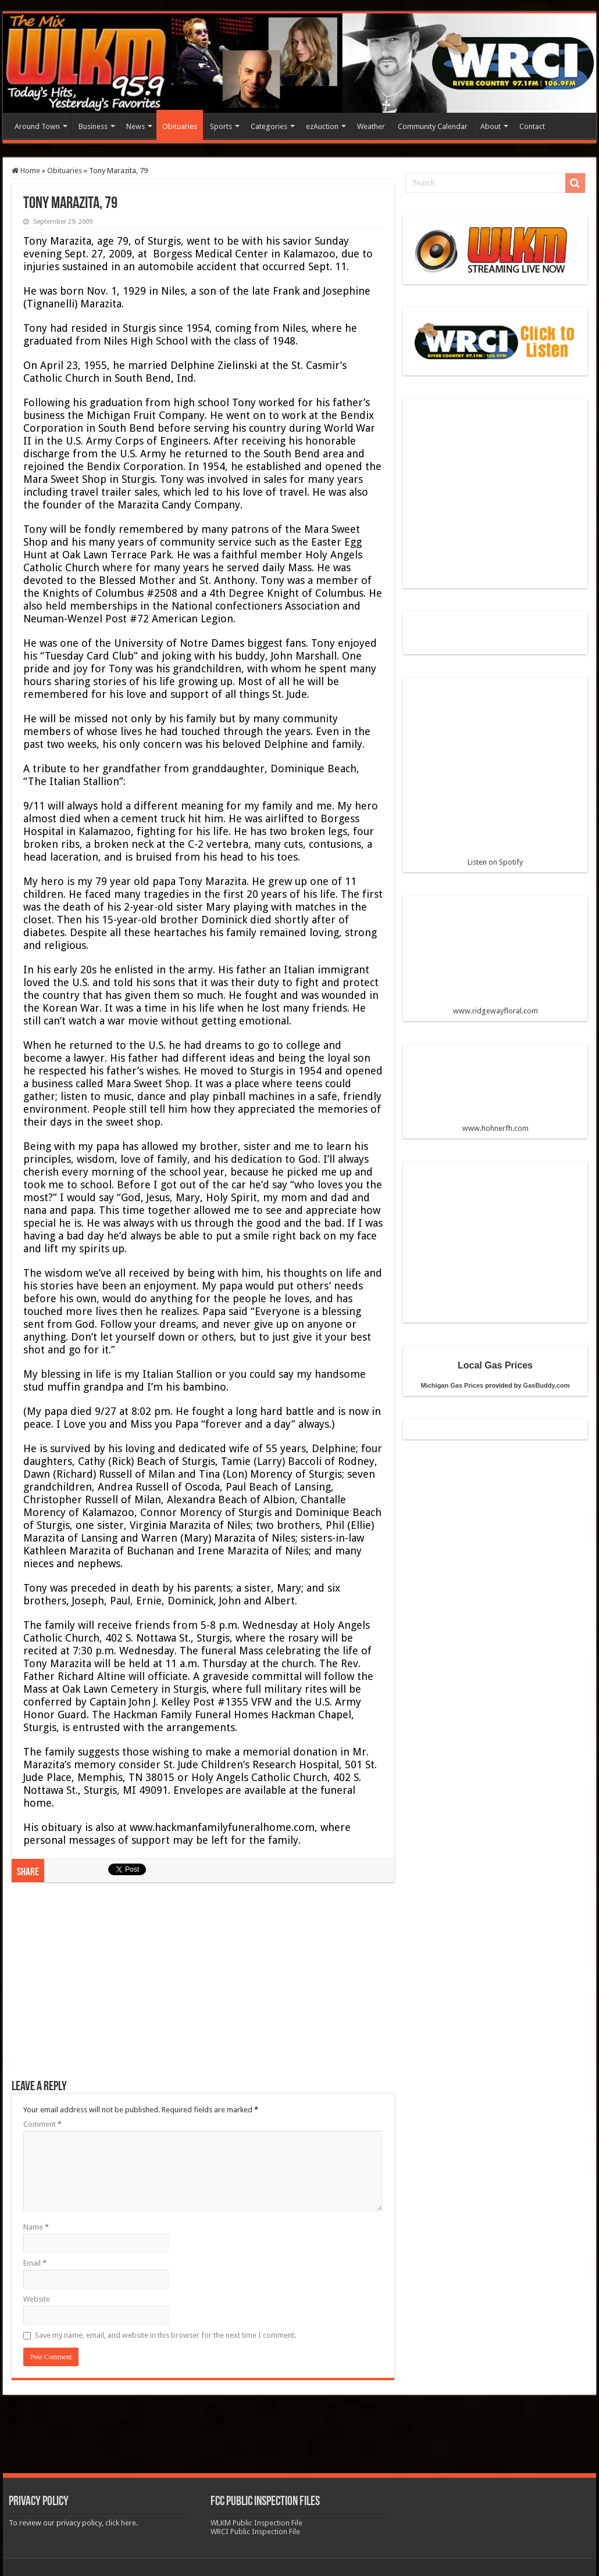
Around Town (37, 126)
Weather (371, 126)
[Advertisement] (203, 1986)
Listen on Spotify (495, 776)
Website (36, 2299)
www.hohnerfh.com (495, 1128)
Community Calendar (433, 126)
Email (35, 2263)
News (135, 126)
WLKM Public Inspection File (256, 2522)
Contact (532, 126)
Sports (221, 126)
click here (120, 2522)
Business (93, 126)
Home (26, 170)
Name (36, 2227)
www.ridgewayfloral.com (495, 959)
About (490, 126)
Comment (42, 2124)
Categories (269, 126)
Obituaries (179, 126)
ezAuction (322, 126)
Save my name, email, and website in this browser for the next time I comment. (165, 2335)
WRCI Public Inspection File (255, 2531)
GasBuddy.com (546, 1385)
